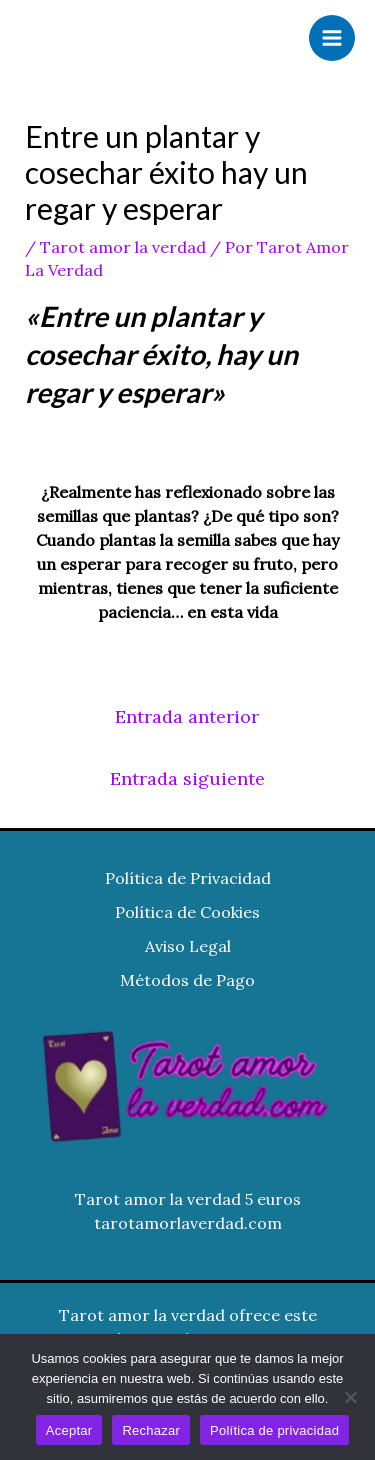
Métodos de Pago (187, 980)
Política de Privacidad (188, 878)
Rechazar (151, 1430)
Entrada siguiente (187, 778)
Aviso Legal (188, 946)
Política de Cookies (187, 912)
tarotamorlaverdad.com (188, 1223)
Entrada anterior (187, 716)
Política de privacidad (274, 1430)
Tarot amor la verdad (123, 247)
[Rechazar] (350, 1397)
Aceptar (69, 1430)
